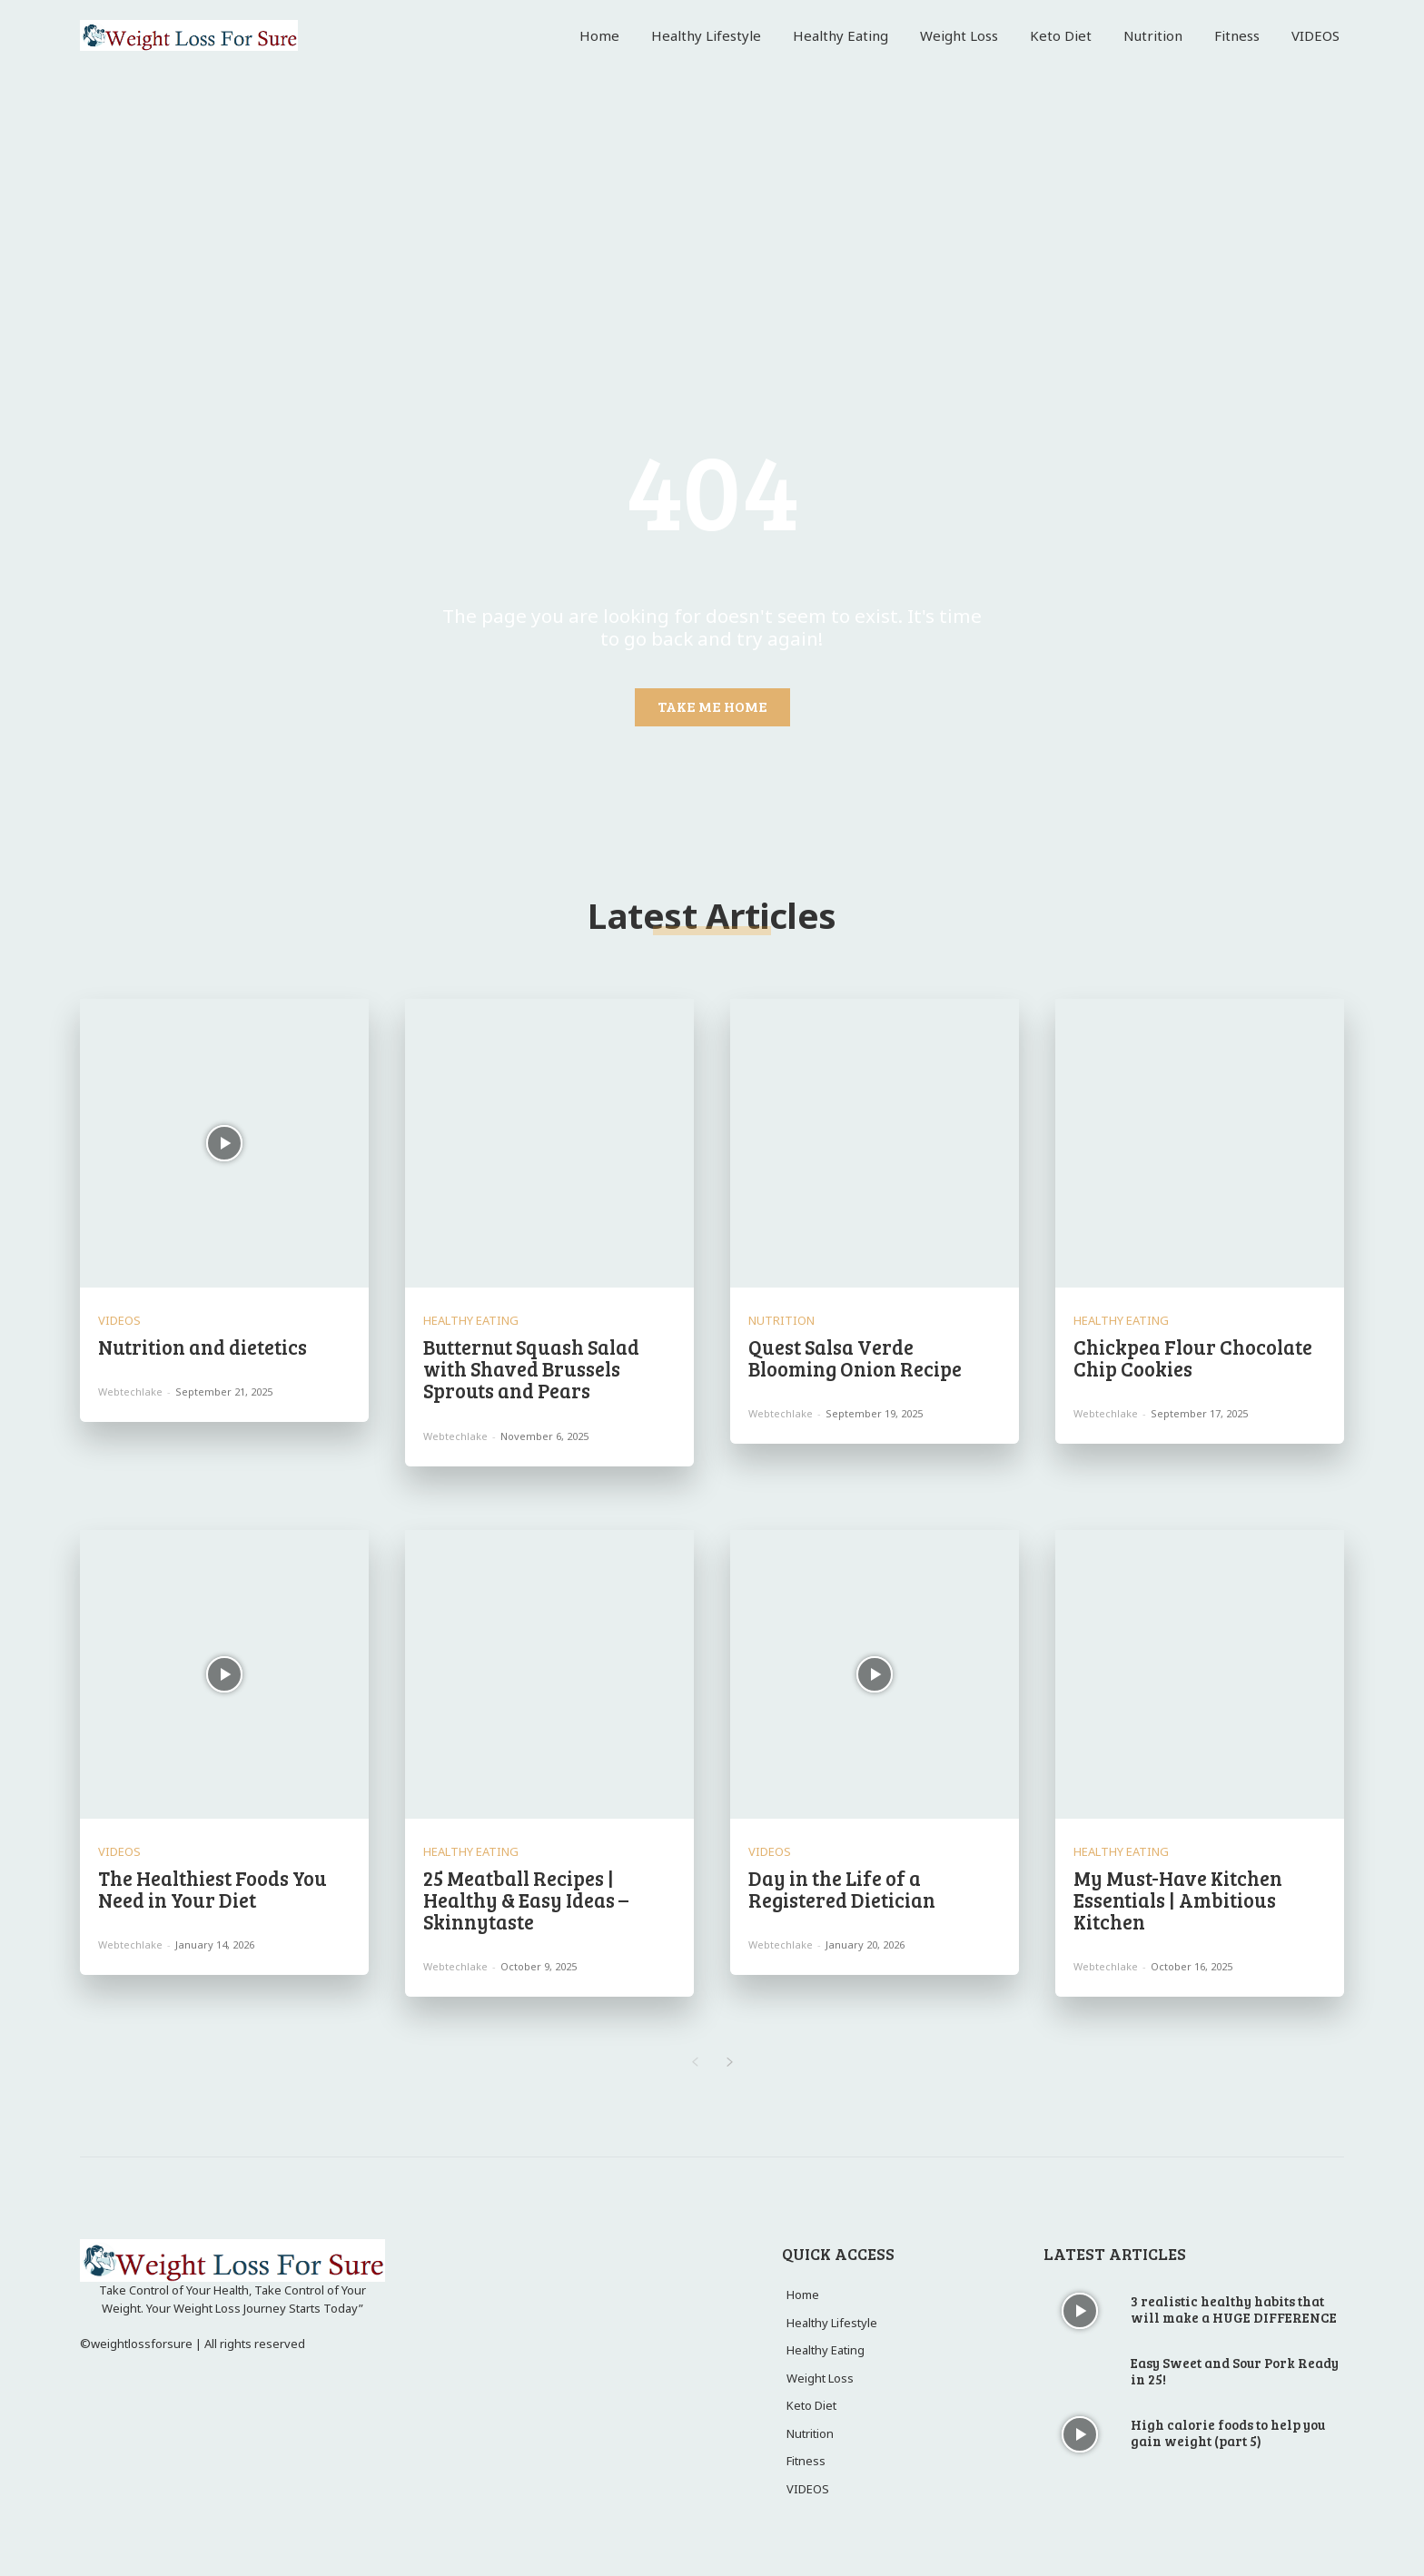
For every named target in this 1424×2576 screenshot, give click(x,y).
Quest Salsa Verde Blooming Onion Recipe (855, 1357)
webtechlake (130, 1391)
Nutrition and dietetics (202, 1346)
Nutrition (781, 1321)
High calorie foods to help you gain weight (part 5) (1228, 2432)
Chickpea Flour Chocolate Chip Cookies (1192, 1357)
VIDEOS (119, 1321)
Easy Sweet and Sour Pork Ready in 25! (1235, 2371)
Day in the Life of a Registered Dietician (841, 1888)
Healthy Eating (471, 1321)
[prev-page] (694, 2063)
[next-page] (729, 2063)
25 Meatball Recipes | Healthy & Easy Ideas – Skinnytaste (525, 1899)
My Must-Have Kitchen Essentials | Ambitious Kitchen (1177, 1899)
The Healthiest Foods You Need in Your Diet (212, 1888)
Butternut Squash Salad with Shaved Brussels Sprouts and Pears (531, 1368)
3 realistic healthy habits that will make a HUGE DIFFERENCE (1234, 2309)
